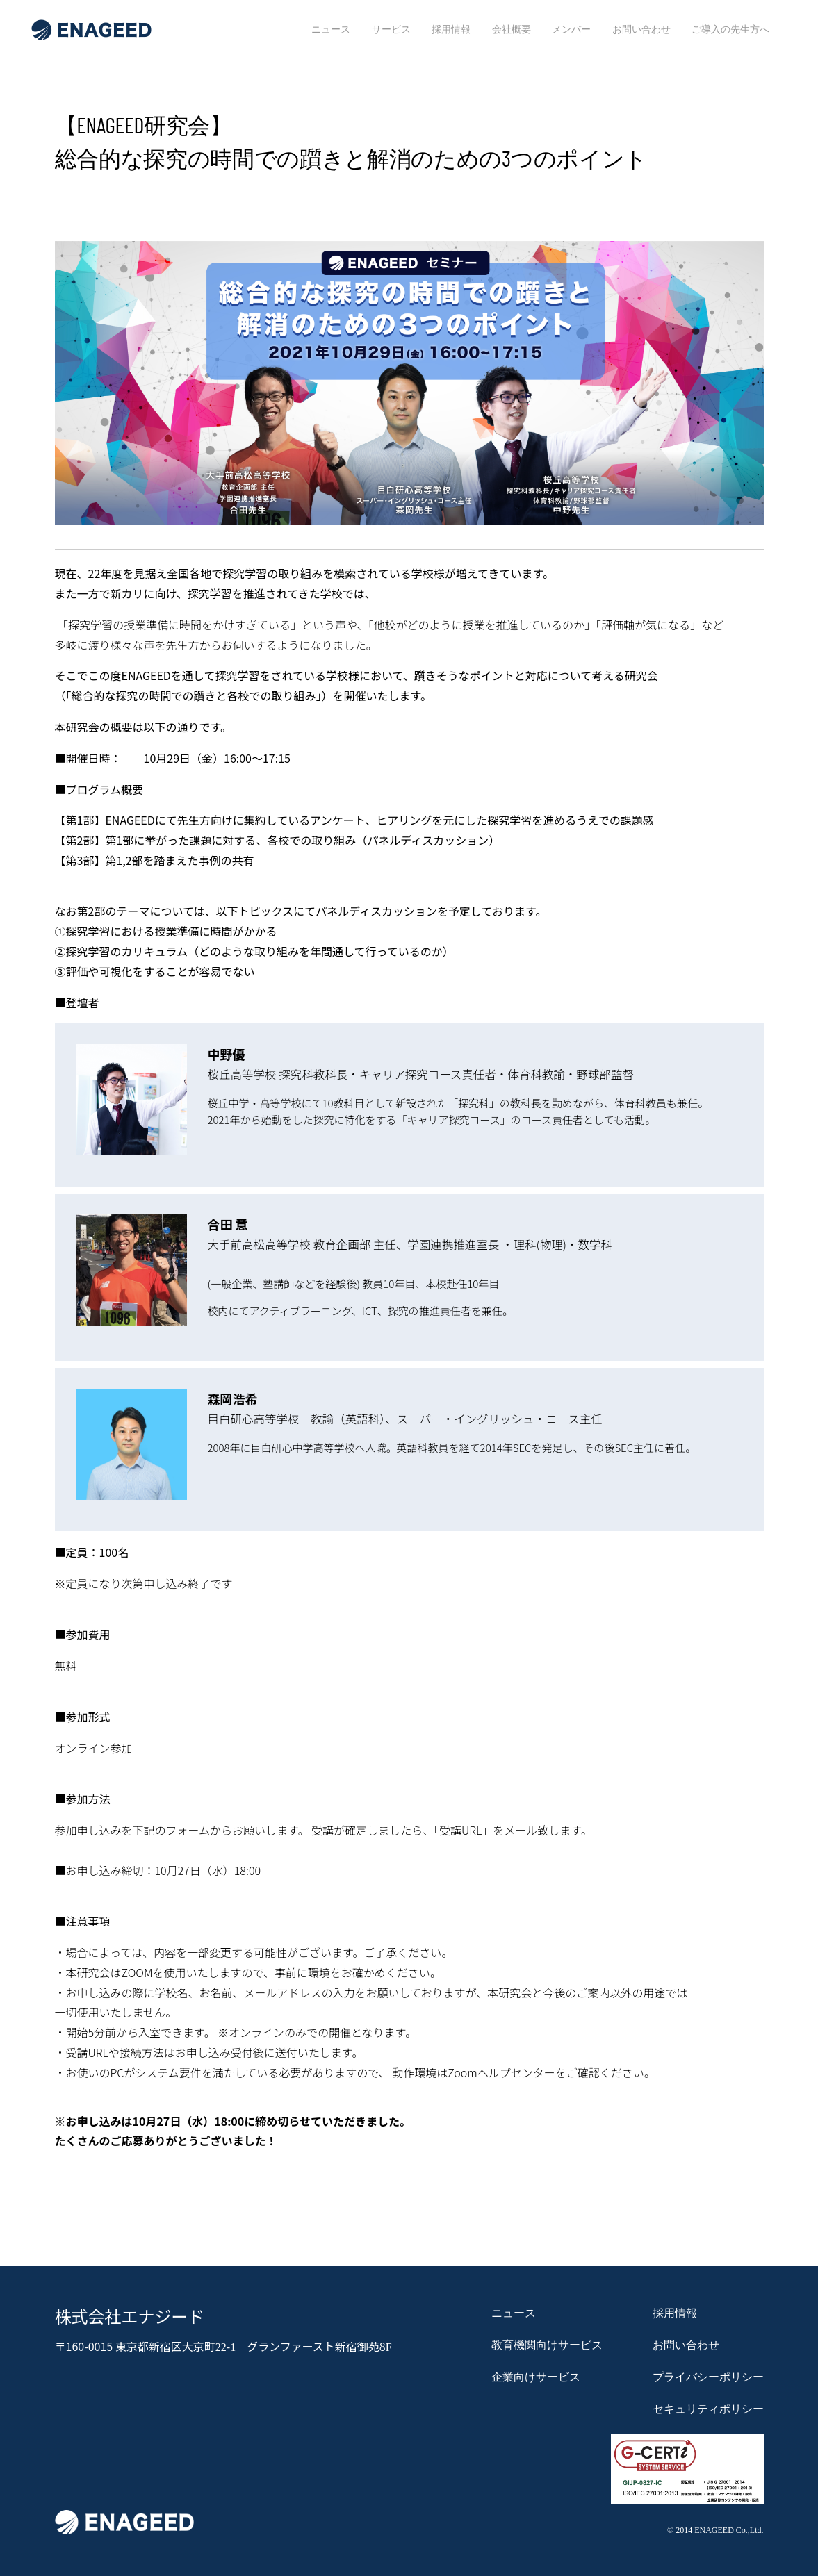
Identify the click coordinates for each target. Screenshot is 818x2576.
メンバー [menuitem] (571, 29)
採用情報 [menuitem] (451, 29)
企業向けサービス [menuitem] (535, 2377)
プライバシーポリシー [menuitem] (708, 2377)
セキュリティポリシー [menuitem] (708, 2409)
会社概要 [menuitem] (511, 29)
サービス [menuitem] (391, 29)
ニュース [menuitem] (330, 29)
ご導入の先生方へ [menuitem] (730, 29)
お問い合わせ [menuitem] (641, 29)
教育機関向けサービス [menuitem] (547, 2345)
